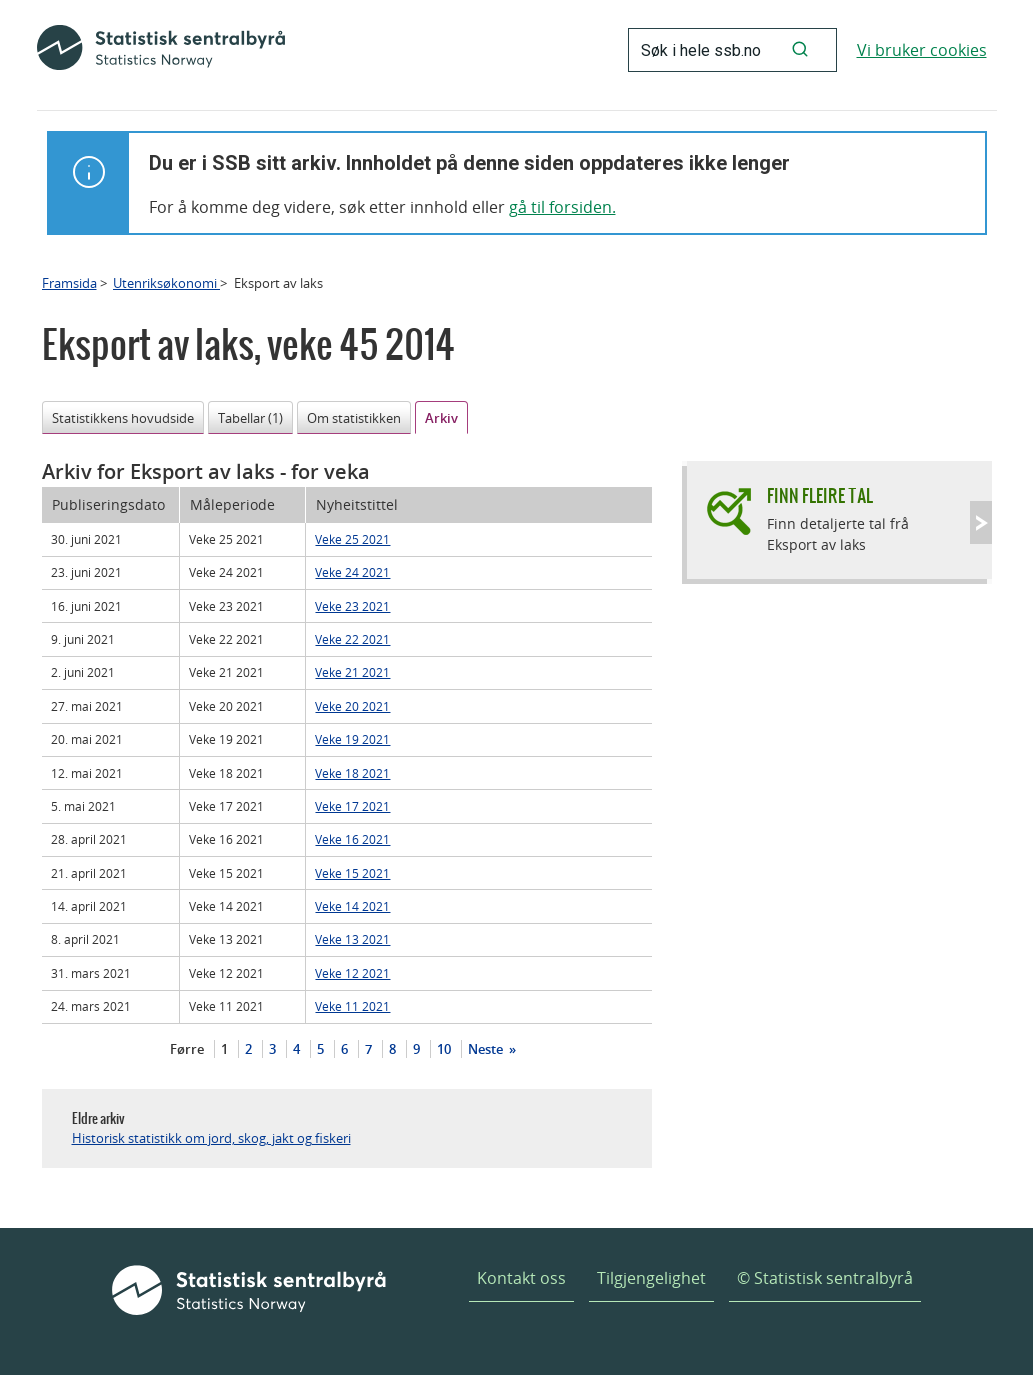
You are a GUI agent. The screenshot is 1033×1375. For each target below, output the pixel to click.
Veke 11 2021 (352, 1006)
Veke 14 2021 (352, 906)
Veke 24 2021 (352, 572)
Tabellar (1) (250, 418)
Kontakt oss (521, 1278)
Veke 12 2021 (352, 973)
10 (444, 1049)
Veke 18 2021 (352, 773)
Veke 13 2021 (352, 939)
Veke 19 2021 (352, 739)
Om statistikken (354, 418)
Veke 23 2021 (352, 606)
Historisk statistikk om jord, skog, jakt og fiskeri (211, 1138)
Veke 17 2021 (352, 806)
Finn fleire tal (820, 495)
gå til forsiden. (562, 207)
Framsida (69, 283)
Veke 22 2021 (352, 639)
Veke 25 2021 (352, 539)
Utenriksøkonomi (166, 283)
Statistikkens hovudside (123, 418)
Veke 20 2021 (352, 706)
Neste (487, 1049)
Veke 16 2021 (352, 839)
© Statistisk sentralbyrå (825, 1278)
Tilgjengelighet (651, 1278)
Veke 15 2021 (352, 873)
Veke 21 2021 (352, 672)
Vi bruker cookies (922, 50)
